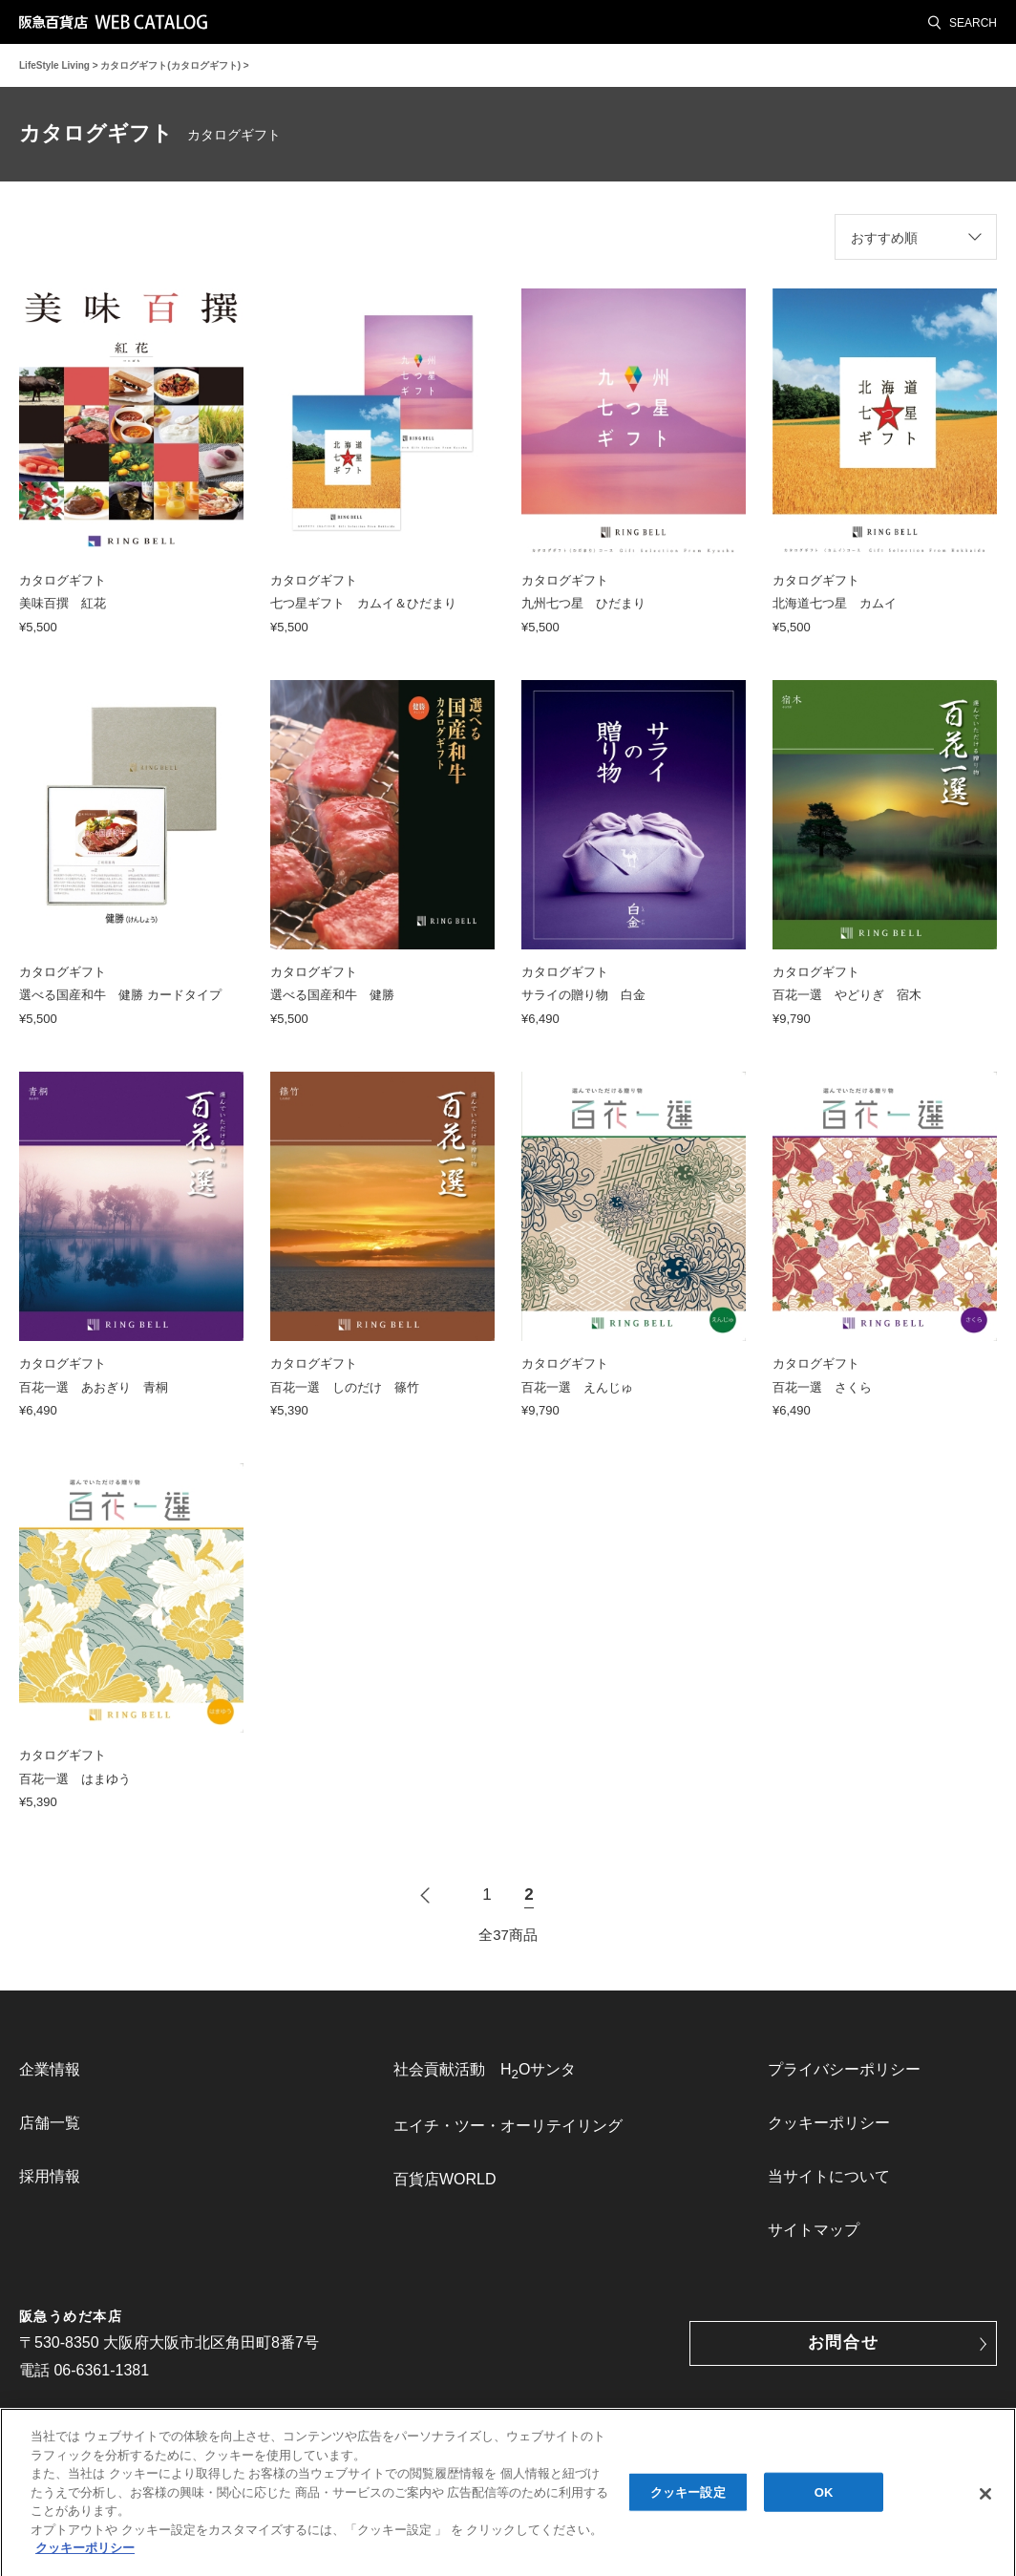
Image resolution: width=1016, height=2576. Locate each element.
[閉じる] (985, 2501)
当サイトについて (829, 2176)
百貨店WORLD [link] (445, 2179)
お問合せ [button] (843, 2342)
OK (824, 2498)
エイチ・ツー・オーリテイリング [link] (508, 2126)
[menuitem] (133, 2070)
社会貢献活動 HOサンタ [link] (484, 2071)
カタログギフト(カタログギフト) (170, 65)
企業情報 (49, 2069)
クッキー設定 (688, 2498)
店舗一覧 (49, 2123)
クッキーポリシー (829, 2123)
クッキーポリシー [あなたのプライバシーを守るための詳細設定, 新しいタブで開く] (85, 2554)
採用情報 (49, 2176)
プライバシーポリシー (844, 2069)
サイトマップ (813, 2230)
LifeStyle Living (54, 65)
